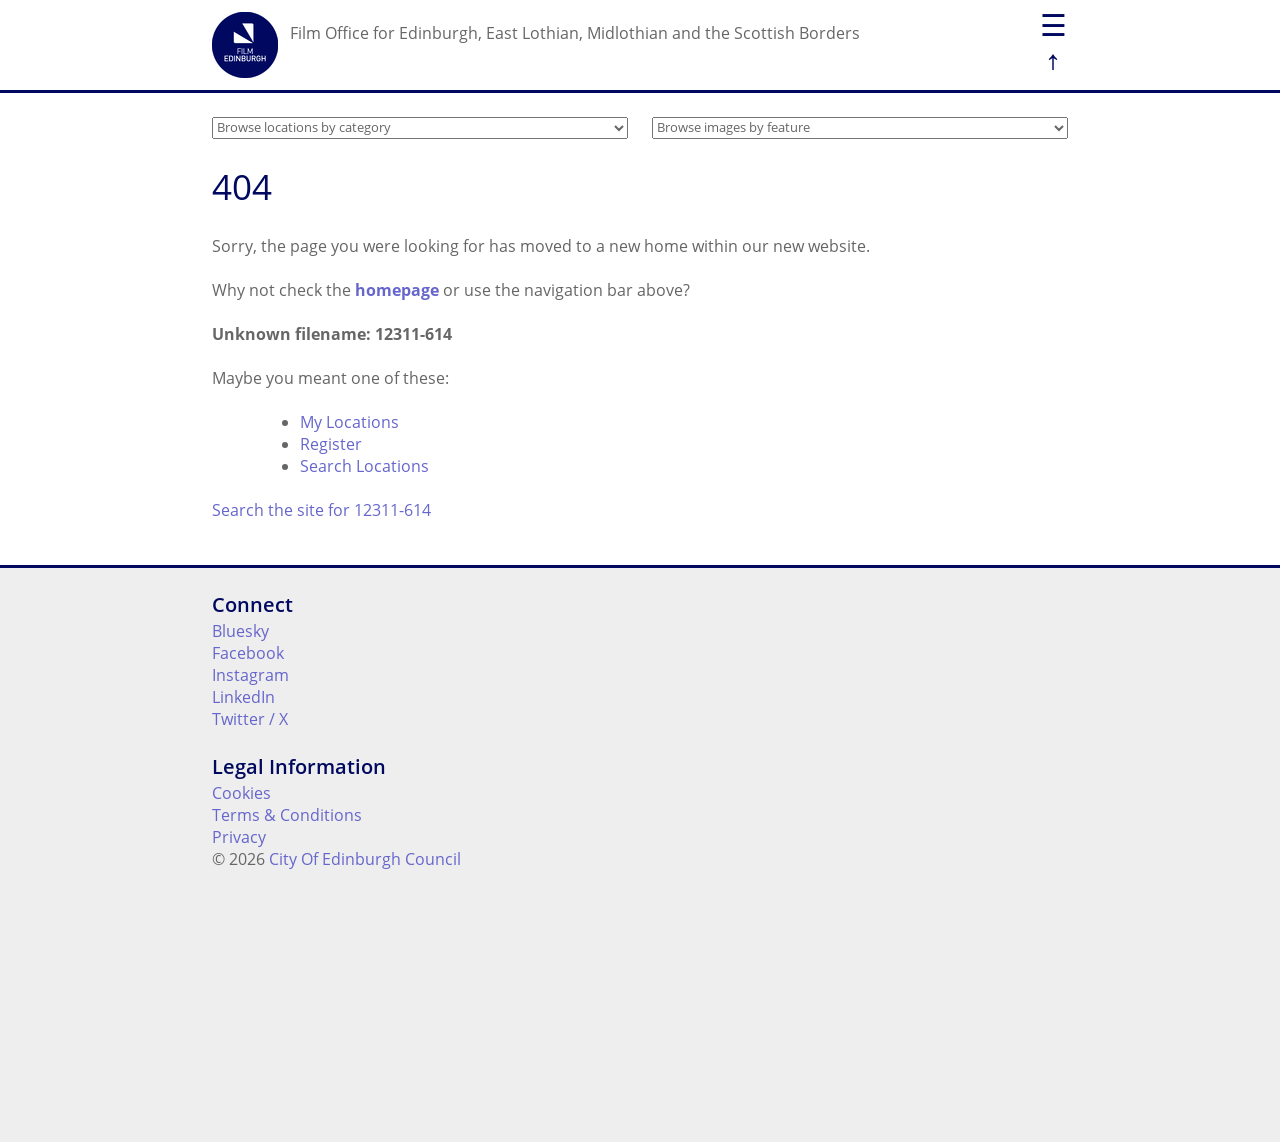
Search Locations (364, 466)
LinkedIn (243, 697)
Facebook (248, 653)
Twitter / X (250, 719)
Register (331, 444)
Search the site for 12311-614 (321, 510)
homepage (397, 290)
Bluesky (240, 631)
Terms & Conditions (287, 815)
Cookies (241, 793)
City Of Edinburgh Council (365, 859)
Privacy (239, 837)
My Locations (349, 422)
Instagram (250, 675)
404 (242, 186)
